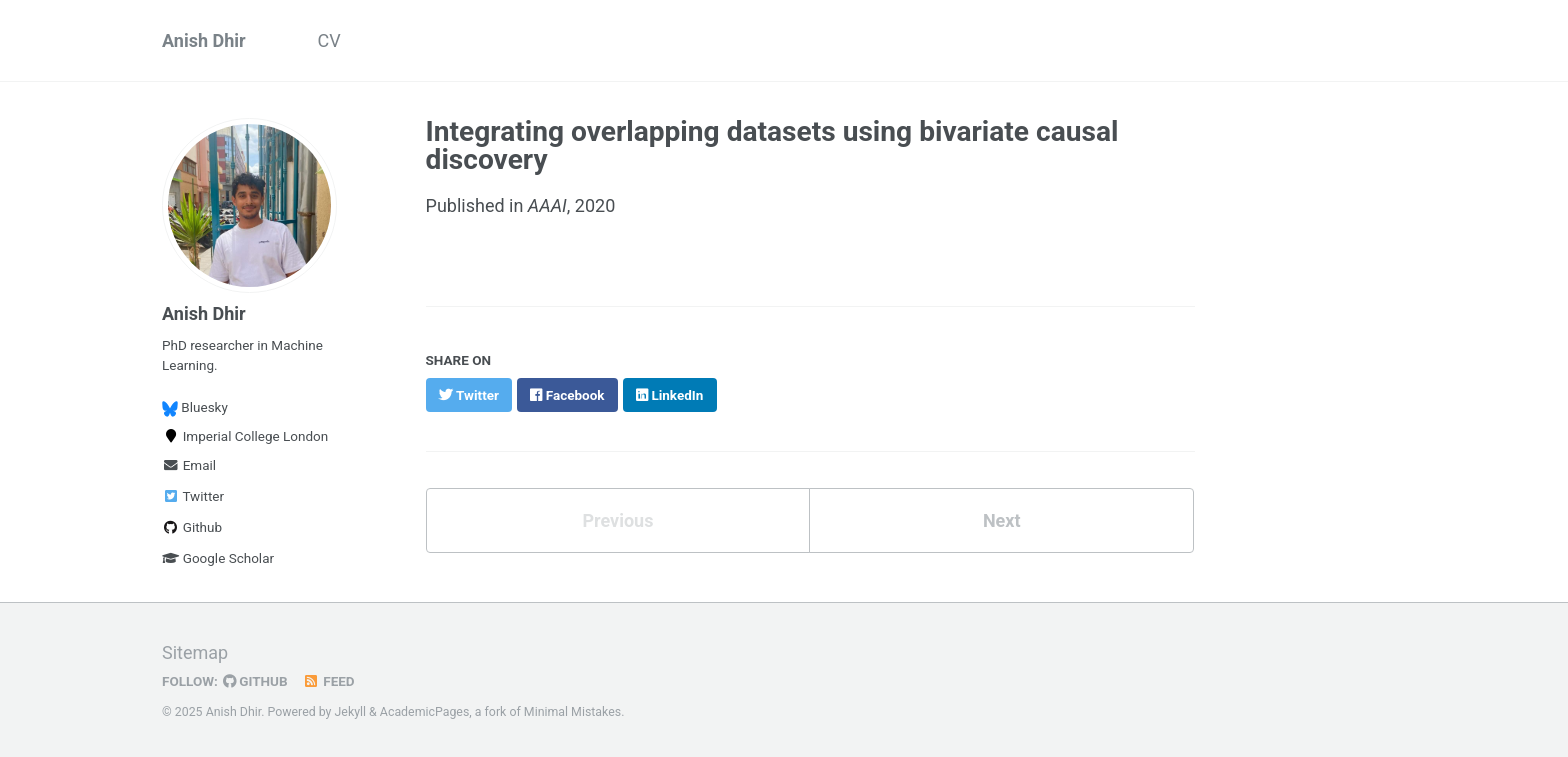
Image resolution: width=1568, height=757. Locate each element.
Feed (329, 681)
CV (329, 40)
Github (192, 527)
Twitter (193, 496)
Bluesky (195, 407)
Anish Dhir (204, 40)
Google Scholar (218, 558)
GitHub (255, 681)
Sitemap (195, 652)
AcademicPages (424, 712)
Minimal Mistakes (572, 712)
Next (1002, 520)
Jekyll (351, 712)
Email (189, 465)
